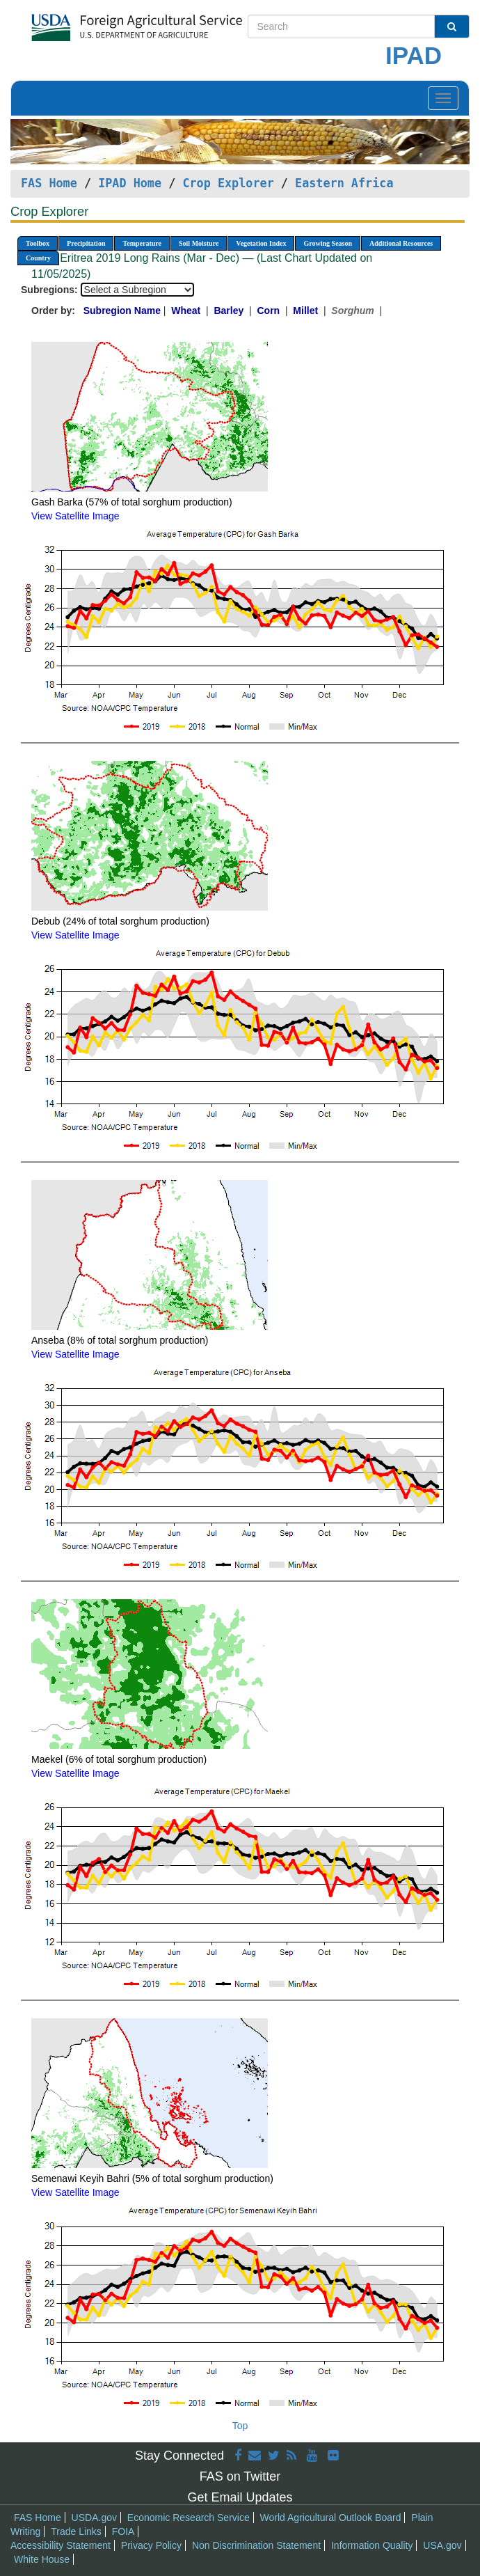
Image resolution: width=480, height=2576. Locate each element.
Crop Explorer (227, 183)
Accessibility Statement (60, 2545)
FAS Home (49, 183)
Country (38, 258)
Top (240, 2425)
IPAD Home (129, 183)
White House (42, 2559)
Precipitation (86, 243)
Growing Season (327, 243)
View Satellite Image (75, 515)
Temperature (141, 243)
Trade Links (76, 2531)
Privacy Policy (151, 2545)
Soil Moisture (198, 243)
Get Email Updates (239, 2497)
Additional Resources (401, 243)
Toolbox (37, 243)
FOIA (123, 2531)
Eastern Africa (344, 183)
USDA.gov (94, 2517)
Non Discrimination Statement (256, 2545)
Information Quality (372, 2545)
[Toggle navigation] (443, 98)
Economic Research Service (188, 2517)
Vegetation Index (261, 243)
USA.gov (442, 2545)
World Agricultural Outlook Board (330, 2517)
